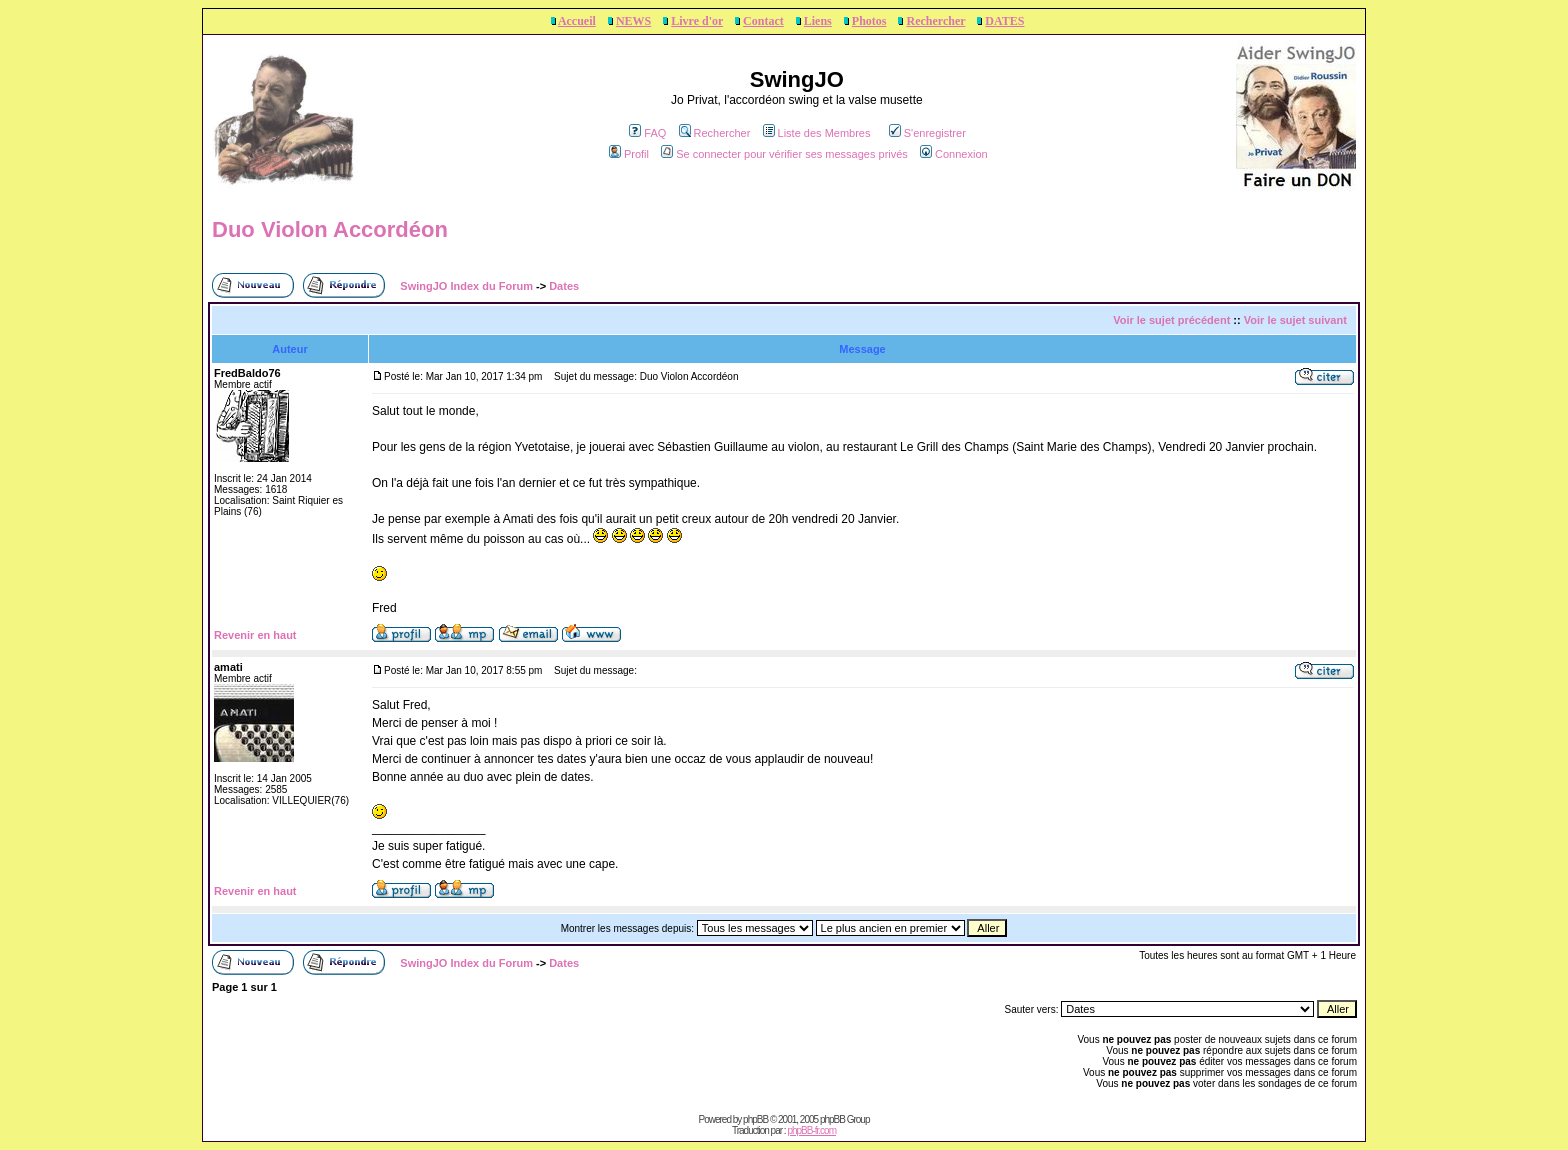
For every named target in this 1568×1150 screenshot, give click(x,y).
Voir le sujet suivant (1295, 320)
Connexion (954, 154)
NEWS (633, 21)
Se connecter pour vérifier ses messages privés (784, 154)
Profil (629, 154)
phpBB (755, 1119)
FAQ (647, 133)
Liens (818, 21)
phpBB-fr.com (811, 1130)
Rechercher (935, 21)
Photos (869, 21)
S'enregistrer (927, 133)
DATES (1004, 21)
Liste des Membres (817, 133)
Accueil (577, 21)
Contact (763, 21)
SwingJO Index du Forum (466, 286)
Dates (564, 286)
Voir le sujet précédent (1171, 320)
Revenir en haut (255, 635)
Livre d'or (697, 21)
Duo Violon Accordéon (330, 229)
